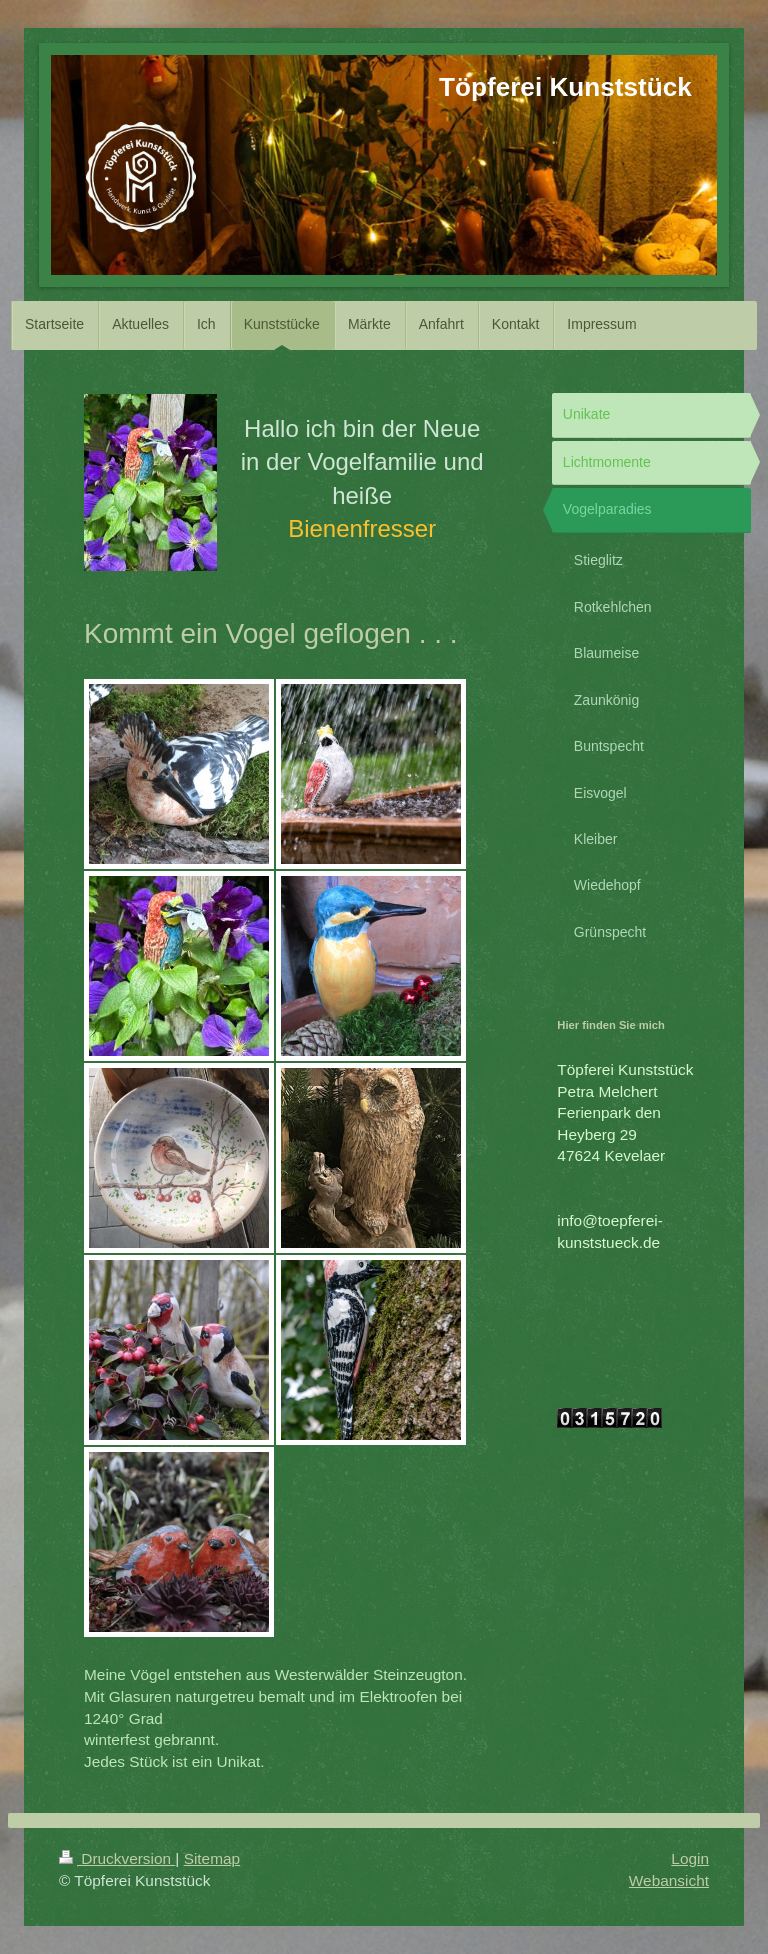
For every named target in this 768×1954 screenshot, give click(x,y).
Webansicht (669, 1880)
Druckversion (117, 1858)
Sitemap (212, 1858)
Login (690, 1858)
